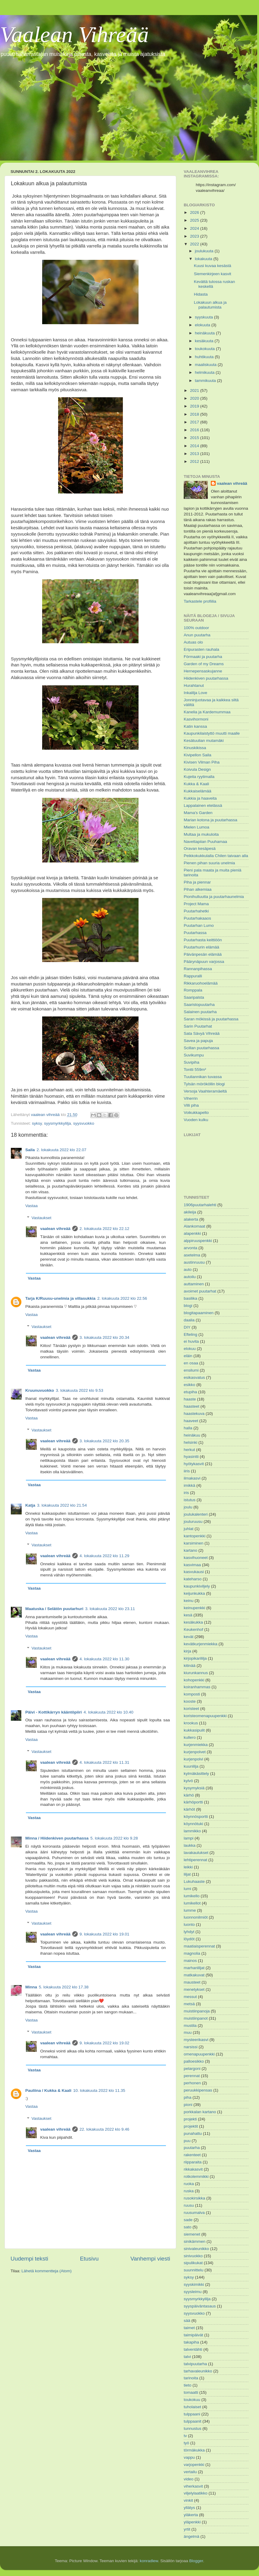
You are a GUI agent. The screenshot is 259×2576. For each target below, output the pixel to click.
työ (186, 2443)
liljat (187, 1874)
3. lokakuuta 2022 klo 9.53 (79, 1390)
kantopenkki (194, 1536)
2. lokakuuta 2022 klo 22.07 (61, 1150)
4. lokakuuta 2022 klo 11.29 (104, 1556)
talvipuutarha (195, 2364)
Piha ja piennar (197, 882)
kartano (190, 1550)
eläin (188, 1356)
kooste (190, 1701)
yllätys (189, 2507)
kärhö (189, 1795)
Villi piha (191, 1105)
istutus (189, 1500)
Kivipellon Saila (197, 755)
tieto (188, 2385)
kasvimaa (192, 1565)
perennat (192, 2075)
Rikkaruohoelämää (201, 983)
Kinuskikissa (195, 747)
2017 (195, 422)
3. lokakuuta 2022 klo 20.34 (104, 1337)
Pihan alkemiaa (197, 889)
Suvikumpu (194, 1055)
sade (188, 2220)
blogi (188, 1305)
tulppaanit (192, 2421)
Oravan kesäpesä (200, 848)
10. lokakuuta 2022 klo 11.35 (99, 2090)
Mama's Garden (198, 812)
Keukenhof (193, 1629)
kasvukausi (194, 1571)
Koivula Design (197, 769)
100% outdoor (196, 628)
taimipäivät (193, 2335)
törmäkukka (194, 2450)
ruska (189, 2191)
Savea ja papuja (198, 1040)
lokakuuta (204, 259)
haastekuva (194, 1413)
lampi (188, 1838)
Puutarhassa (195, 932)
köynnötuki (193, 1823)
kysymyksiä (194, 1788)
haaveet (191, 1421)
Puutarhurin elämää (201, 947)
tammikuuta (206, 380)
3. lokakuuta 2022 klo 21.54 (62, 1505)
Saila (30, 1150)
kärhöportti (193, 1802)
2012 (195, 461)
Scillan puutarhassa (201, 1048)
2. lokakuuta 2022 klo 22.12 (104, 1228)
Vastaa (31, 1205)
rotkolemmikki (196, 2176)
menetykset (194, 1989)
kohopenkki (194, 1680)
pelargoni (192, 2068)
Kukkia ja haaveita (200, 798)
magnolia (192, 1953)
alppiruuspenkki (198, 1240)
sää (187, 2320)
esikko (189, 1384)
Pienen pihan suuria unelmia (209, 863)
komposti (192, 1694)
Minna (31, 1987)
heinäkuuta (205, 333)
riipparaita (192, 2162)
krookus (191, 1723)
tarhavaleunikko (198, 2371)
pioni (188, 2104)
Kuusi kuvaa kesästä (212, 265)
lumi (187, 1888)
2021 (195, 390)
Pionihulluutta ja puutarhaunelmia (214, 896)
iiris (187, 1471)
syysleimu (192, 2291)
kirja (187, 1651)
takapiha (191, 2342)
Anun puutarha (197, 635)
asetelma (192, 1255)
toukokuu (192, 2399)
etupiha (190, 1392)
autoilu (190, 1276)
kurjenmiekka (196, 1744)
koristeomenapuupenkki (205, 1716)
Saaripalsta (194, 997)
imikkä (189, 1485)
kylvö (188, 1780)
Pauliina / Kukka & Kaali (48, 2090)
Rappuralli (193, 976)
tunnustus (192, 2428)
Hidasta (201, 294)
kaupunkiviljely (197, 1586)
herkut (189, 1449)
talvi (187, 2356)
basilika (190, 1298)
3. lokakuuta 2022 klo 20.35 (104, 1441)
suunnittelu (193, 2270)
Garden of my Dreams (204, 664)
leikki (188, 1867)
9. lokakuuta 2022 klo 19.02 (104, 2043)
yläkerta (191, 2515)
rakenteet (192, 2155)
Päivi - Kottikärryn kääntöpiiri (53, 1712)
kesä (188, 1615)
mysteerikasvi (196, 2039)
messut (190, 1996)
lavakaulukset (196, 1852)
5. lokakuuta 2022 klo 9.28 (114, 1838)
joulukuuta (204, 251)
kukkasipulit (194, 1730)
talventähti (193, 2349)
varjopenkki (194, 2464)
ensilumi (191, 1370)
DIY (187, 1327)
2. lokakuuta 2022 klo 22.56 (122, 1298)
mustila (190, 2025)
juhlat (188, 1528)
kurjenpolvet (195, 1752)
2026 (195, 212)
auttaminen (194, 1284)
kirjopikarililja (195, 1658)
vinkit (188, 2500)
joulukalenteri (196, 1514)
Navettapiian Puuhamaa (205, 841)
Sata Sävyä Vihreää (202, 1033)
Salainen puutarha (200, 1012)
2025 (195, 220)
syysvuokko (83, 1123)
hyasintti (191, 1456)
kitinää (189, 1665)
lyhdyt (189, 1931)
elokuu (190, 1348)
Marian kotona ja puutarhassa (210, 820)
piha (188, 2097)
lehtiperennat (195, 1860)
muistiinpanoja (197, 2011)
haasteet (191, 1406)
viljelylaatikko (196, 2493)
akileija (190, 1212)
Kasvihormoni (196, 719)
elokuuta (203, 325)
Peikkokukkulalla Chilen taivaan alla (216, 855)
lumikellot (192, 1903)
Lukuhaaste (194, 1881)
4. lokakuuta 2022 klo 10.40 (108, 1712)
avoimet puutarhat (200, 1291)
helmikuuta (205, 372)
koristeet (191, 1708)
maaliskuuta (206, 364)
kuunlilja (191, 1766)
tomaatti (191, 2392)
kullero (190, 1737)
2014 (195, 446)
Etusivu (89, 2258)
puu (187, 2140)
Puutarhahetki (196, 911)
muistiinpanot (196, 2018)
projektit (191, 2126)
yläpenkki (192, 2522)
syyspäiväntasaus (200, 2306)
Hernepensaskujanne (203, 671)
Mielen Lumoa (196, 827)
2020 (195, 398)
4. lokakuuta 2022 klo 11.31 (104, 1762)
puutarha (192, 2147)
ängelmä (191, 2536)
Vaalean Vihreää (74, 34)
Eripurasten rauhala (201, 649)
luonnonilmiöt (196, 1917)
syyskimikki (194, 2284)
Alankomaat (194, 1226)
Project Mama (196, 904)
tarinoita (191, 2378)
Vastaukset (41, 1218)
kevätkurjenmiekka (200, 1644)
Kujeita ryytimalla (199, 776)
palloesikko (194, 2061)
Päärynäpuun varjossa (204, 961)
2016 (195, 430)
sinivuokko (193, 2256)
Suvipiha (191, 1062)
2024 (195, 228)
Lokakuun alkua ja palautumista (210, 304)
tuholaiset (192, 2407)
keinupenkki (194, 1608)
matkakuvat (194, 1975)
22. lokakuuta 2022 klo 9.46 (104, 2129)
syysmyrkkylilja (57, 1123)
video (188, 2479)
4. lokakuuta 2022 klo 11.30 (104, 1659)
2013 (195, 453)
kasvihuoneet (196, 1557)
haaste (190, 1399)
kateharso (192, 1579)
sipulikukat (193, 2263)
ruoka (189, 2183)
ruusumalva (194, 2212)
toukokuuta (205, 348)
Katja (30, 1505)
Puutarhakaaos (197, 918)
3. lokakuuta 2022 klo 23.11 (110, 1608)
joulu (188, 1507)
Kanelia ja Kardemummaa (207, 712)
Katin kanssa (195, 726)
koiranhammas (197, 1687)
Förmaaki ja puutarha (203, 656)
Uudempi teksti (29, 2258)
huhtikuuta (205, 357)
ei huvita (191, 1341)
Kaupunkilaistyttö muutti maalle (212, 733)
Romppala (193, 990)
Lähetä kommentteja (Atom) (46, 2271)
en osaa (191, 1363)
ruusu (189, 2205)
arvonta (190, 1248)
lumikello (192, 1896)
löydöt (189, 1939)
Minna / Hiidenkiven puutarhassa (57, 1838)
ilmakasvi (192, 1478)
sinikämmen (194, 2241)
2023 (195, 236)
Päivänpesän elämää (203, 954)
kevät (188, 1636)
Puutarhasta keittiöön (203, 940)
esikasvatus (194, 1377)
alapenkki (192, 1233)
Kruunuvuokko (39, 1390)
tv (185, 2435)
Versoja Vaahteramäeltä (205, 1091)
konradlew (149, 2561)
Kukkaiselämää (197, 791)
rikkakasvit (193, 2169)
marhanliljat (194, 1968)
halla (188, 1428)
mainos (190, 1960)
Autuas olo (193, 642)
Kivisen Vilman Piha (202, 762)
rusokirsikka (194, 2198)
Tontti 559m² (195, 1069)
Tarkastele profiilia (200, 601)
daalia (189, 1320)
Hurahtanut (194, 685)
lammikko (192, 1831)
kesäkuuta (204, 341)
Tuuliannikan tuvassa (203, 1076)
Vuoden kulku (196, 1119)
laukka (189, 1845)
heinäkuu (192, 1435)
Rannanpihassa (198, 969)
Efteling (190, 1334)
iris (186, 1492)
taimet (189, 2327)
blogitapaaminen (199, 1313)
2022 (195, 244)
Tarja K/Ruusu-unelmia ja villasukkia (60, 1298)
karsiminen (193, 1543)
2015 (195, 437)
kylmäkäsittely (196, 1773)
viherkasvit (193, 2486)
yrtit (187, 2529)
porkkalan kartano (200, 2112)
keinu (188, 1600)
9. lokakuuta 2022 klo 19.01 (104, 1934)
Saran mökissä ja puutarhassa (211, 1019)
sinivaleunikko (196, 2248)
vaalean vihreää (55, 1228)
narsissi (191, 2047)
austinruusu (194, 1262)
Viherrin (191, 1098)
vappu (189, 2457)
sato (188, 2227)
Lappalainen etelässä (203, 805)
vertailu (190, 2472)
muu (188, 2032)
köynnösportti (196, 1816)
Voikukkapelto (196, 1112)
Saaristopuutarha (199, 1004)
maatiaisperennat (199, 1946)
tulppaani (192, 2414)
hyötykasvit (194, 1464)
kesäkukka (193, 1622)
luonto (189, 1924)
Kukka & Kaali (196, 784)
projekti (190, 2119)
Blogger (196, 2561)
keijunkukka (194, 1593)
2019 (195, 406)
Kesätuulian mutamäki (204, 740)
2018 (195, 414)
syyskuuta (204, 317)
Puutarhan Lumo (199, 925)
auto (188, 1269)
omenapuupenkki (199, 2054)
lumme (190, 1910)
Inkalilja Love (195, 692)
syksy (37, 1123)
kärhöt (189, 1809)
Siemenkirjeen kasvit (212, 274)
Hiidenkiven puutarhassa (206, 678)
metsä (189, 2004)
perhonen (192, 2083)
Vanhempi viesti (150, 2258)
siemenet (192, 2234)
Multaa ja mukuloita (201, 834)
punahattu (193, 2133)
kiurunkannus (196, 1673)
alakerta (191, 1219)
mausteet (192, 1982)
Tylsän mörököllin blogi (204, 1084)
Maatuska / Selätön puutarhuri (54, 1608)
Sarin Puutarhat (198, 1026)
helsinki (190, 1442)
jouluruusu (193, 1521)
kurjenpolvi (193, 1759)
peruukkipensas (198, 2090)
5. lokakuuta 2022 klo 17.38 (64, 1987)
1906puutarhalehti (200, 1205)
